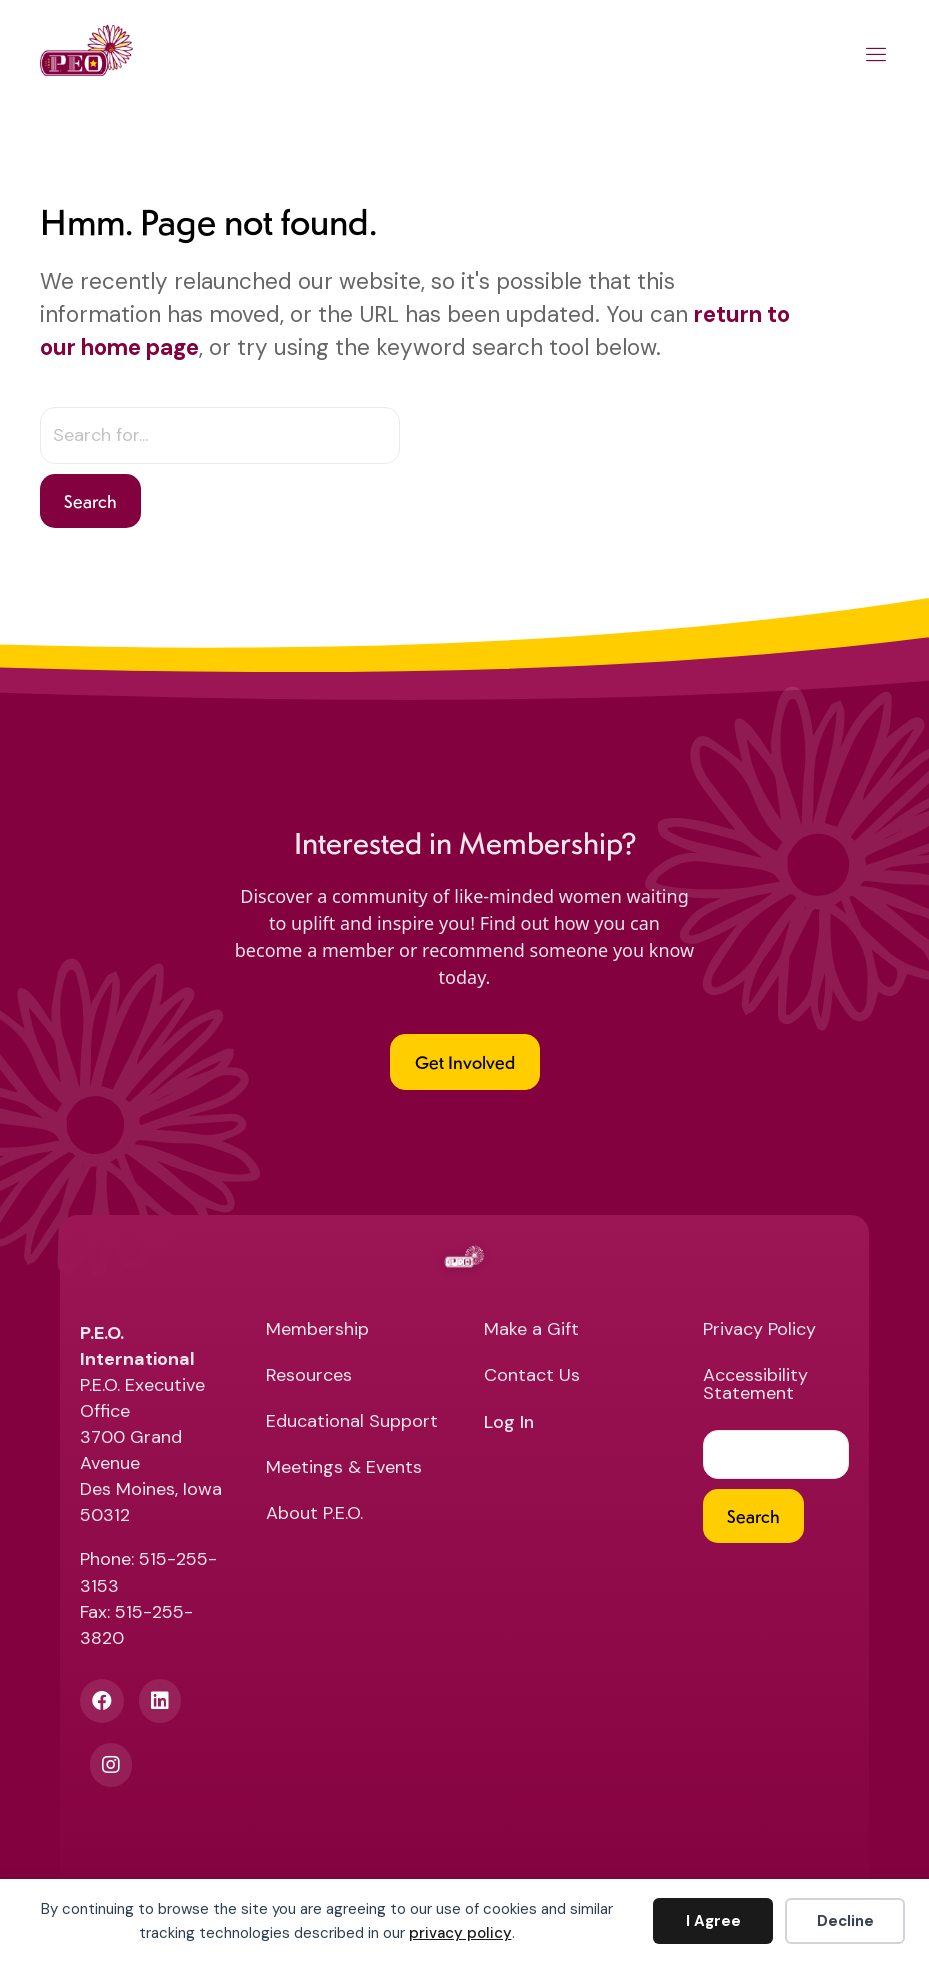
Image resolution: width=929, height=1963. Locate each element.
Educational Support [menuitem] (352, 1422)
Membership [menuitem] (317, 1330)
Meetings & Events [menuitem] (344, 1468)
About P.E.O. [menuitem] (314, 1514)
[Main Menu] (876, 58)
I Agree (713, 1921)
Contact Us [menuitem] (532, 1376)
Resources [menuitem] (309, 1376)
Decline (845, 1921)
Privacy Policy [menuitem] (759, 1330)
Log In (509, 1423)
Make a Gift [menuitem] (531, 1330)
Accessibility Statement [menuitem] (755, 1385)
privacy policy (460, 1933)
